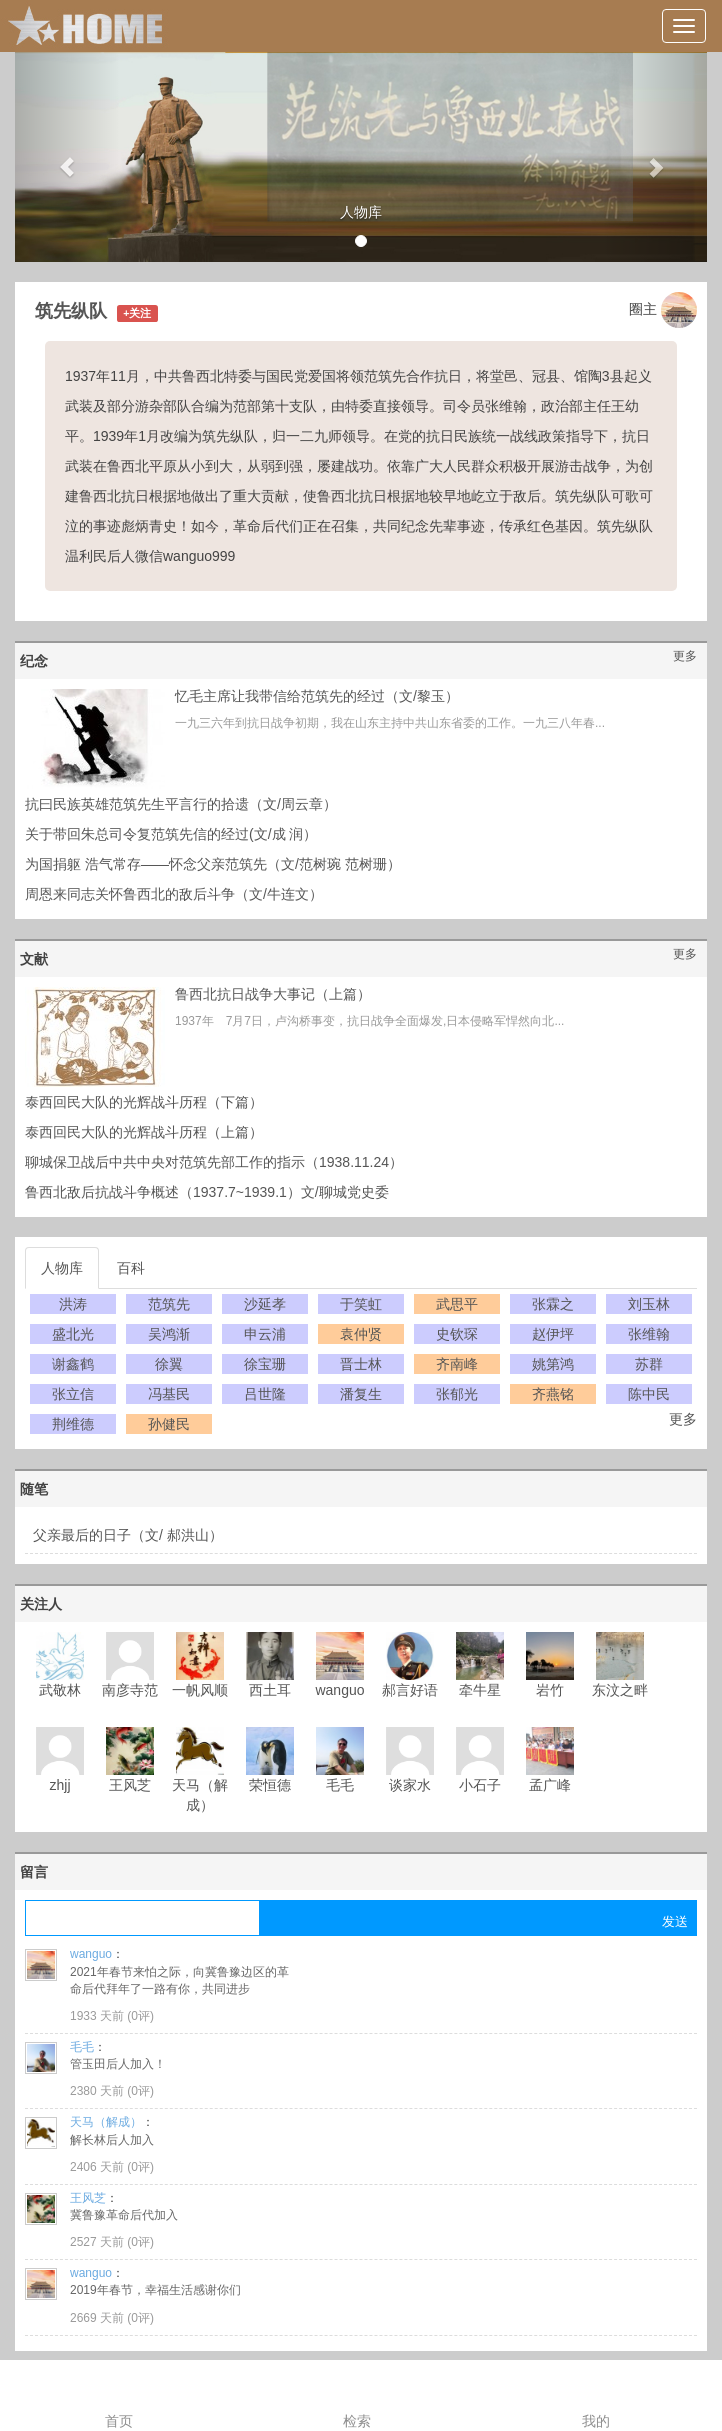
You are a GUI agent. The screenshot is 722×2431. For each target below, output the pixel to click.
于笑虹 (361, 1304)
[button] (67, 157)
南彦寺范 (130, 1690)
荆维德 (73, 1424)
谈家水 (410, 1785)
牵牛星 (480, 1690)
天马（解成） (106, 2122)
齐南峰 (457, 1364)
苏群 (649, 1364)
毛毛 (340, 1785)
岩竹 (550, 1690)
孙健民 (169, 1424)
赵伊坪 (553, 1334)
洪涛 (73, 1304)
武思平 (457, 1304)
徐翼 (169, 1364)
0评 (140, 2016)
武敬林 (60, 1690)
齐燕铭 (553, 1394)
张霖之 (553, 1304)
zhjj (59, 1785)
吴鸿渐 (169, 1334)
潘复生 (361, 1394)
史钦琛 (457, 1334)
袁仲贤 (361, 1334)
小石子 (480, 1785)
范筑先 (169, 1304)
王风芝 (130, 1785)
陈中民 (649, 1394)
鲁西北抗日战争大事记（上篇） (273, 994)
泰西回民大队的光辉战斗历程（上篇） (144, 1132)
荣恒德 (270, 1785)
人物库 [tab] (62, 1268)
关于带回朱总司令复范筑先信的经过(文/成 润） (171, 834)
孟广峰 (550, 1785)
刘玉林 (649, 1304)
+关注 (137, 313)
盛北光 (73, 1334)
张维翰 (649, 1334)
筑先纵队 (71, 311)
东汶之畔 (620, 1690)
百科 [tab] (131, 1268)
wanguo (339, 1690)
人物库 (361, 212)
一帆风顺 (200, 1690)
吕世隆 (265, 1394)
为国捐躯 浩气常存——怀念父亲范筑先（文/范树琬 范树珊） (213, 864)
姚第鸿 (553, 1364)
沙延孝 (265, 1304)
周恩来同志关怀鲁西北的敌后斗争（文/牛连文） (174, 894)
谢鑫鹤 (73, 1364)
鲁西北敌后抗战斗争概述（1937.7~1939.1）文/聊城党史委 (207, 1192)
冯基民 (169, 1394)
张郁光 (457, 1394)
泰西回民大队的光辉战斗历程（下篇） (144, 1102)
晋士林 (361, 1364)
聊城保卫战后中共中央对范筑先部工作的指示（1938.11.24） (214, 1162)
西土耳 (270, 1690)
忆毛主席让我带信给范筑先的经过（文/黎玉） (317, 696)
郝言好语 (410, 1690)
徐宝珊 (265, 1364)
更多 (685, 656)
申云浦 (265, 1334)
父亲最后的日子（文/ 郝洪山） (128, 1535)
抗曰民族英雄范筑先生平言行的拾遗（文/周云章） (181, 804)
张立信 (73, 1394)
